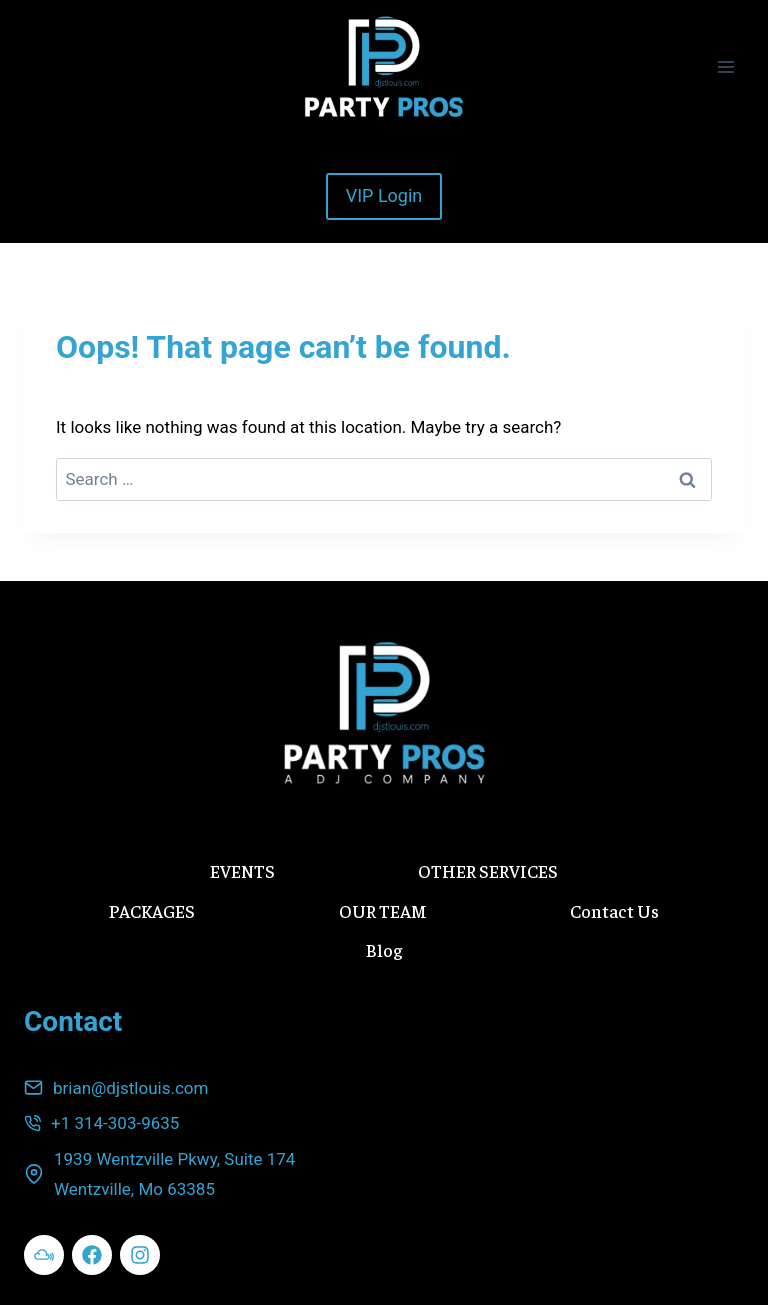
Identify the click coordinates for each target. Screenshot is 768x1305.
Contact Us (614, 910)
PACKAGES (152, 910)
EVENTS (242, 870)
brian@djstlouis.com (130, 1088)
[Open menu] (725, 66)
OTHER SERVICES (488, 870)
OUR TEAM (383, 910)
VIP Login (384, 195)
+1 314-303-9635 (115, 1123)
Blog (384, 949)
